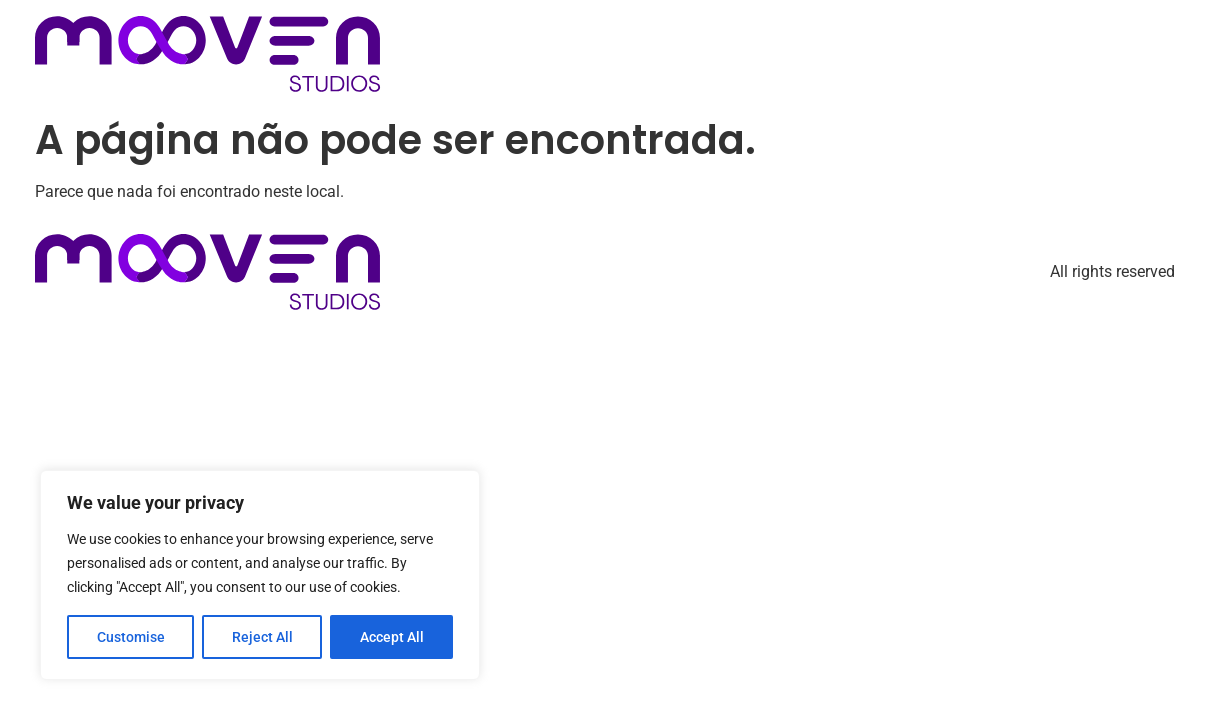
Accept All (392, 637)
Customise (131, 637)
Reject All (262, 637)
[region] (260, 575)
